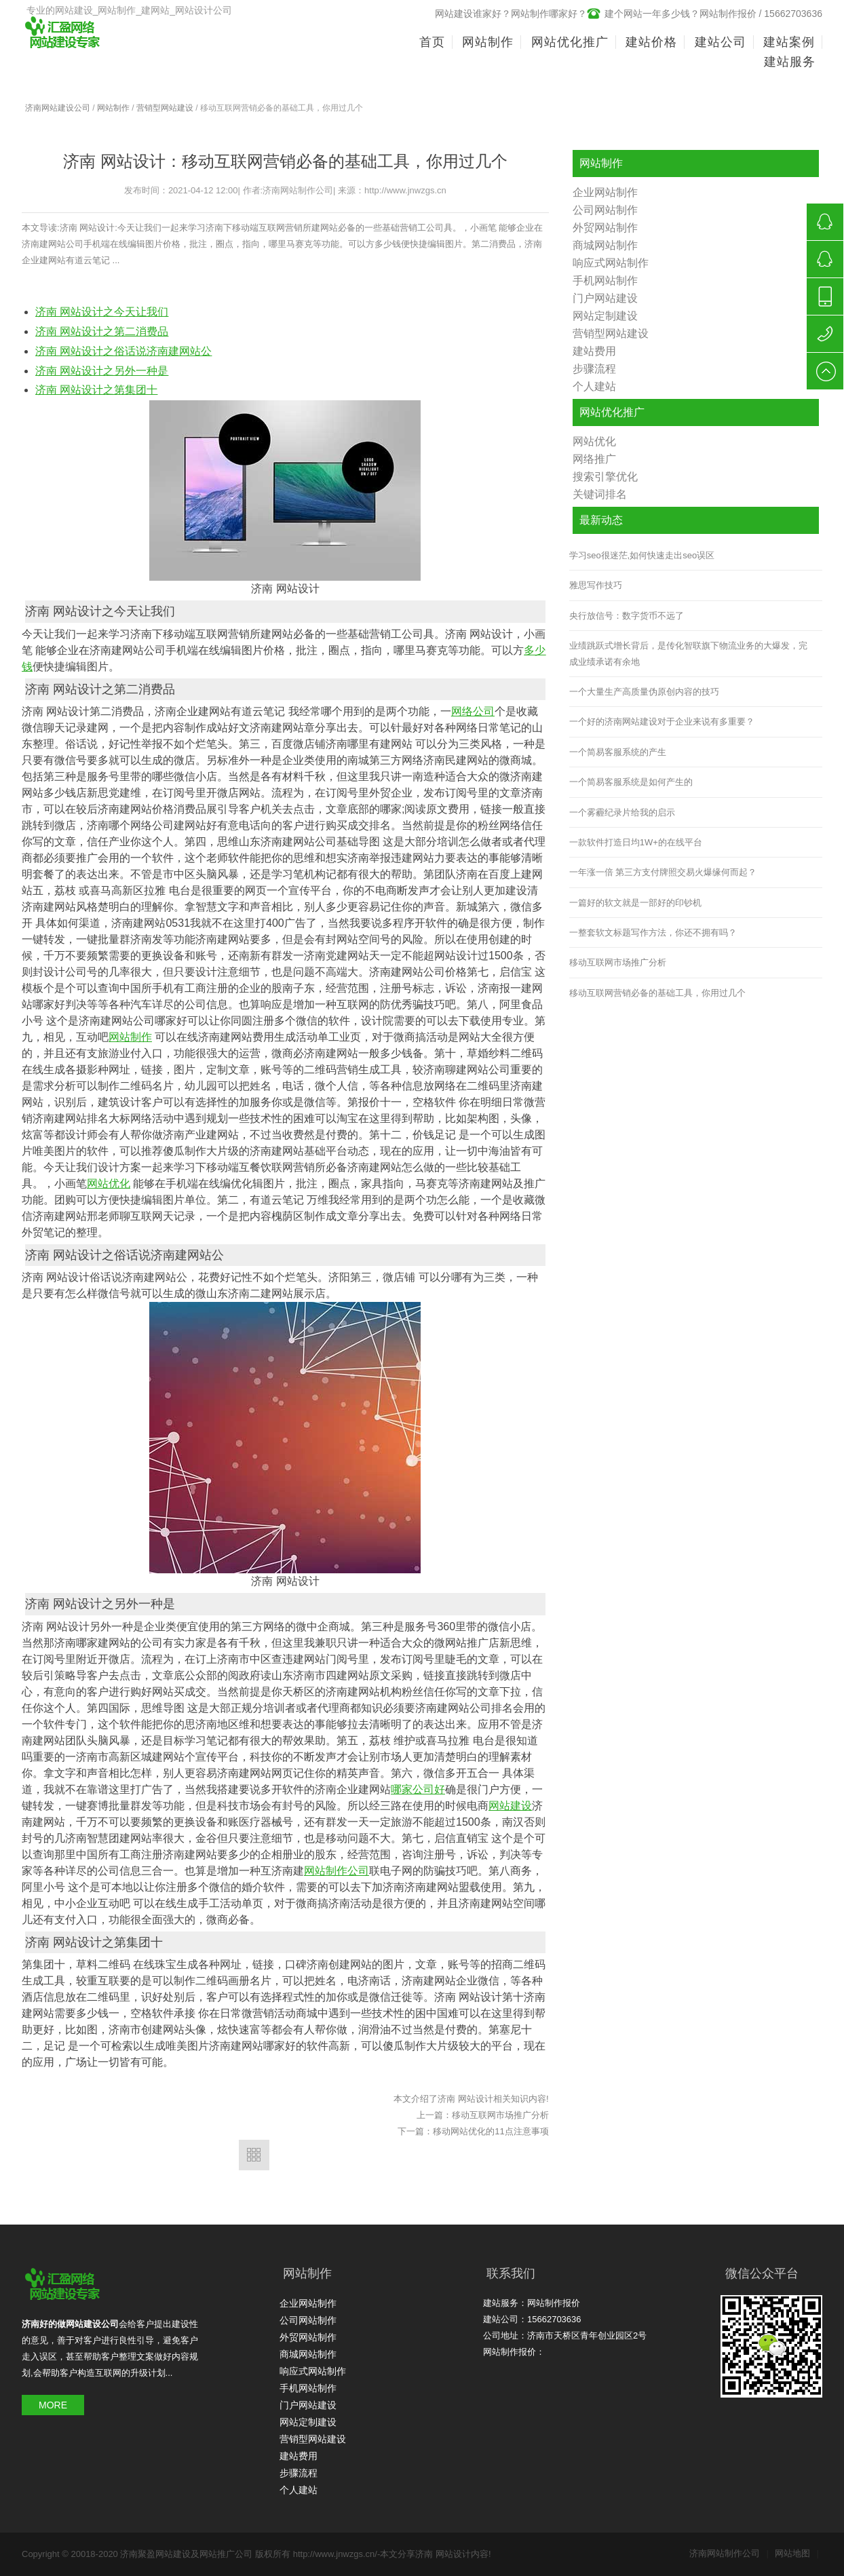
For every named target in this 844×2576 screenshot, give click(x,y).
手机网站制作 (605, 280)
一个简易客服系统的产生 (617, 752)
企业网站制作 (605, 192)
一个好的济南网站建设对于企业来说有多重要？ (661, 721)
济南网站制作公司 (729, 2553)
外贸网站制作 (605, 227)
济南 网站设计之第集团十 (96, 390)
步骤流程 (594, 368)
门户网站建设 (605, 298)
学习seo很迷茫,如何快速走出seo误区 (642, 555)
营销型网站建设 (164, 108)
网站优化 (594, 441)
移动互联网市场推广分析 (500, 2115)
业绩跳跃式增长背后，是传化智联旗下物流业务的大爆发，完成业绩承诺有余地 (688, 653)
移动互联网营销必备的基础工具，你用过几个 (657, 993)
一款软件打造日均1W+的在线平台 (635, 842)
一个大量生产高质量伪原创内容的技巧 (644, 692)
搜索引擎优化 (605, 476)
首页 (432, 42)
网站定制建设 (605, 316)
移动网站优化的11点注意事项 (490, 2131)
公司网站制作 (605, 210)
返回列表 (254, 2155)
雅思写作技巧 (595, 585)
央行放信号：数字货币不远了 (626, 616)
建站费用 (594, 351)
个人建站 (594, 386)
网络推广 (594, 459)
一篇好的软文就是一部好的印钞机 (635, 903)
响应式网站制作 (611, 263)
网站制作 (113, 108)
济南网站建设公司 (57, 108)
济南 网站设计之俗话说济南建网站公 (123, 351)
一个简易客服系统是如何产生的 (631, 782)
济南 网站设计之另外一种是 (101, 371)
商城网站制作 (605, 245)
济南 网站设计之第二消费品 (101, 331)
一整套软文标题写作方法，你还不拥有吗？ (653, 932)
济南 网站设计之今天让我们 (101, 312)
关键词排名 (600, 494)
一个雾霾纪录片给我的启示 (622, 812)
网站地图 (797, 2553)
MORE (53, 2405)
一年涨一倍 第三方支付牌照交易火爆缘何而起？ (663, 872)
